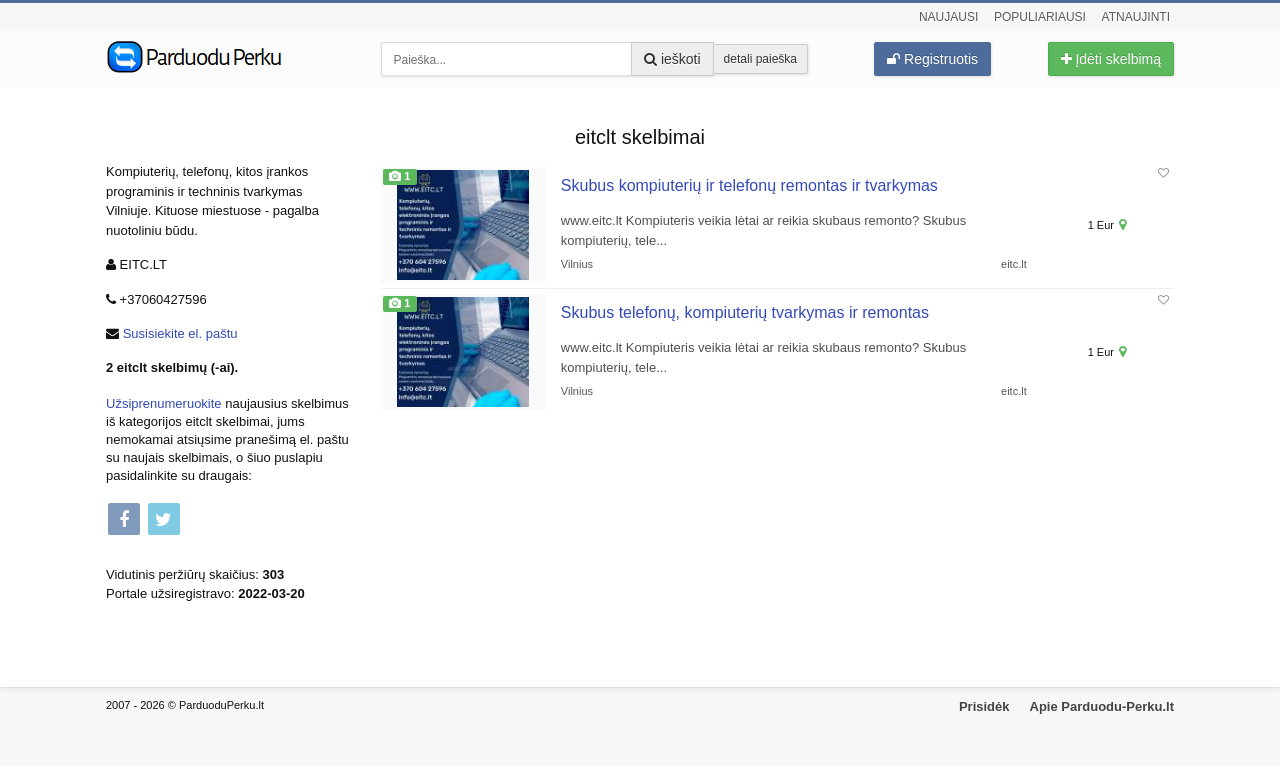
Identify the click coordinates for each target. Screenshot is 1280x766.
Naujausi (948, 17)
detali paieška (760, 59)
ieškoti (672, 59)
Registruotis (932, 59)
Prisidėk (984, 706)
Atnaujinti (1136, 17)
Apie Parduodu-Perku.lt (1102, 706)
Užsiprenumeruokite (164, 403)
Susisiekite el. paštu (180, 333)
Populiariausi (1040, 17)
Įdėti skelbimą (1111, 59)
